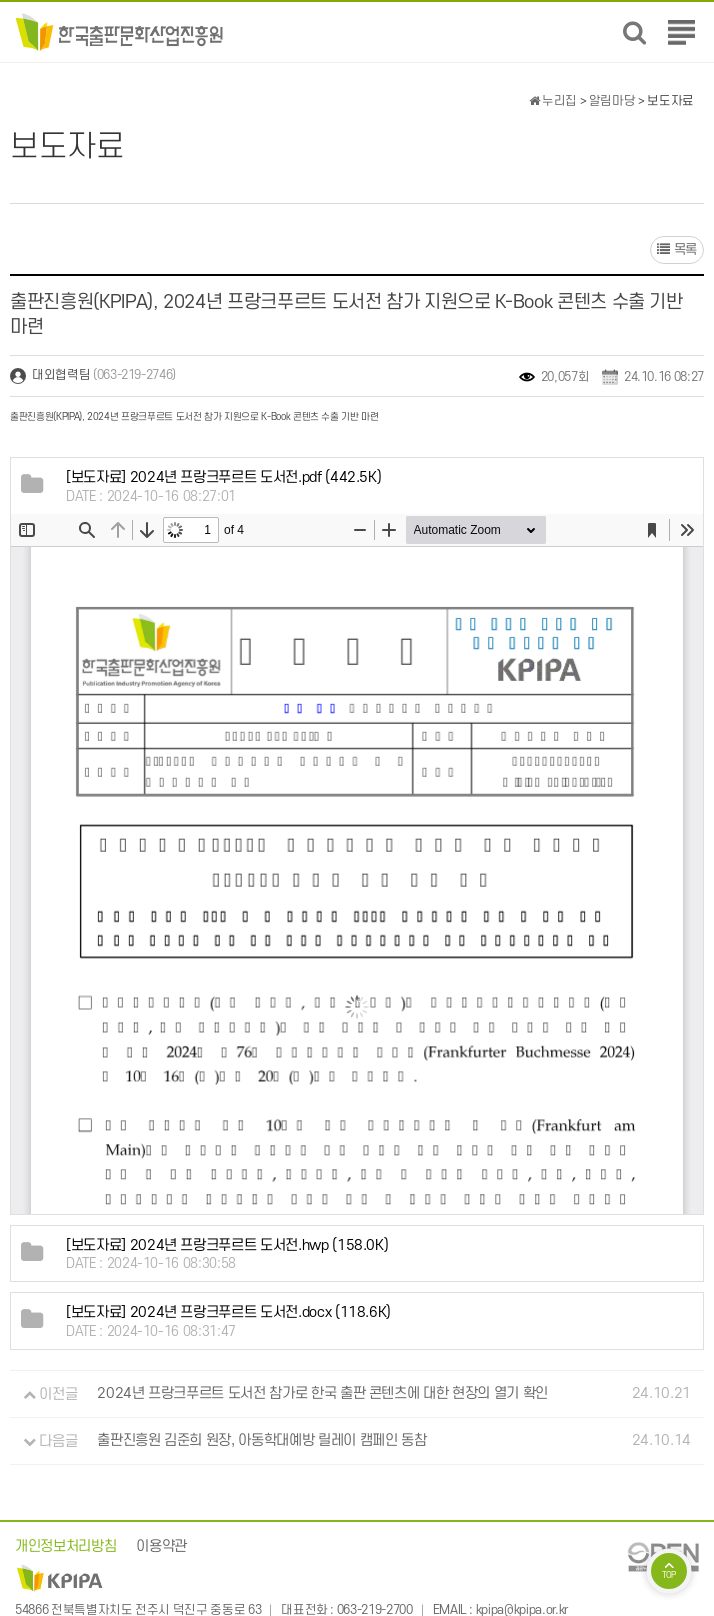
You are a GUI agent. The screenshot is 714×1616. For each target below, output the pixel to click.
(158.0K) (227, 1245)
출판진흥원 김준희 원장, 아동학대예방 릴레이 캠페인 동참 (261, 1441)
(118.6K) (228, 1312)
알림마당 (612, 101)
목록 (677, 249)
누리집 (553, 101)
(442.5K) (223, 477)
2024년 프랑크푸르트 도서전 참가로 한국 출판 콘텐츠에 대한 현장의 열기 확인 (322, 1394)
